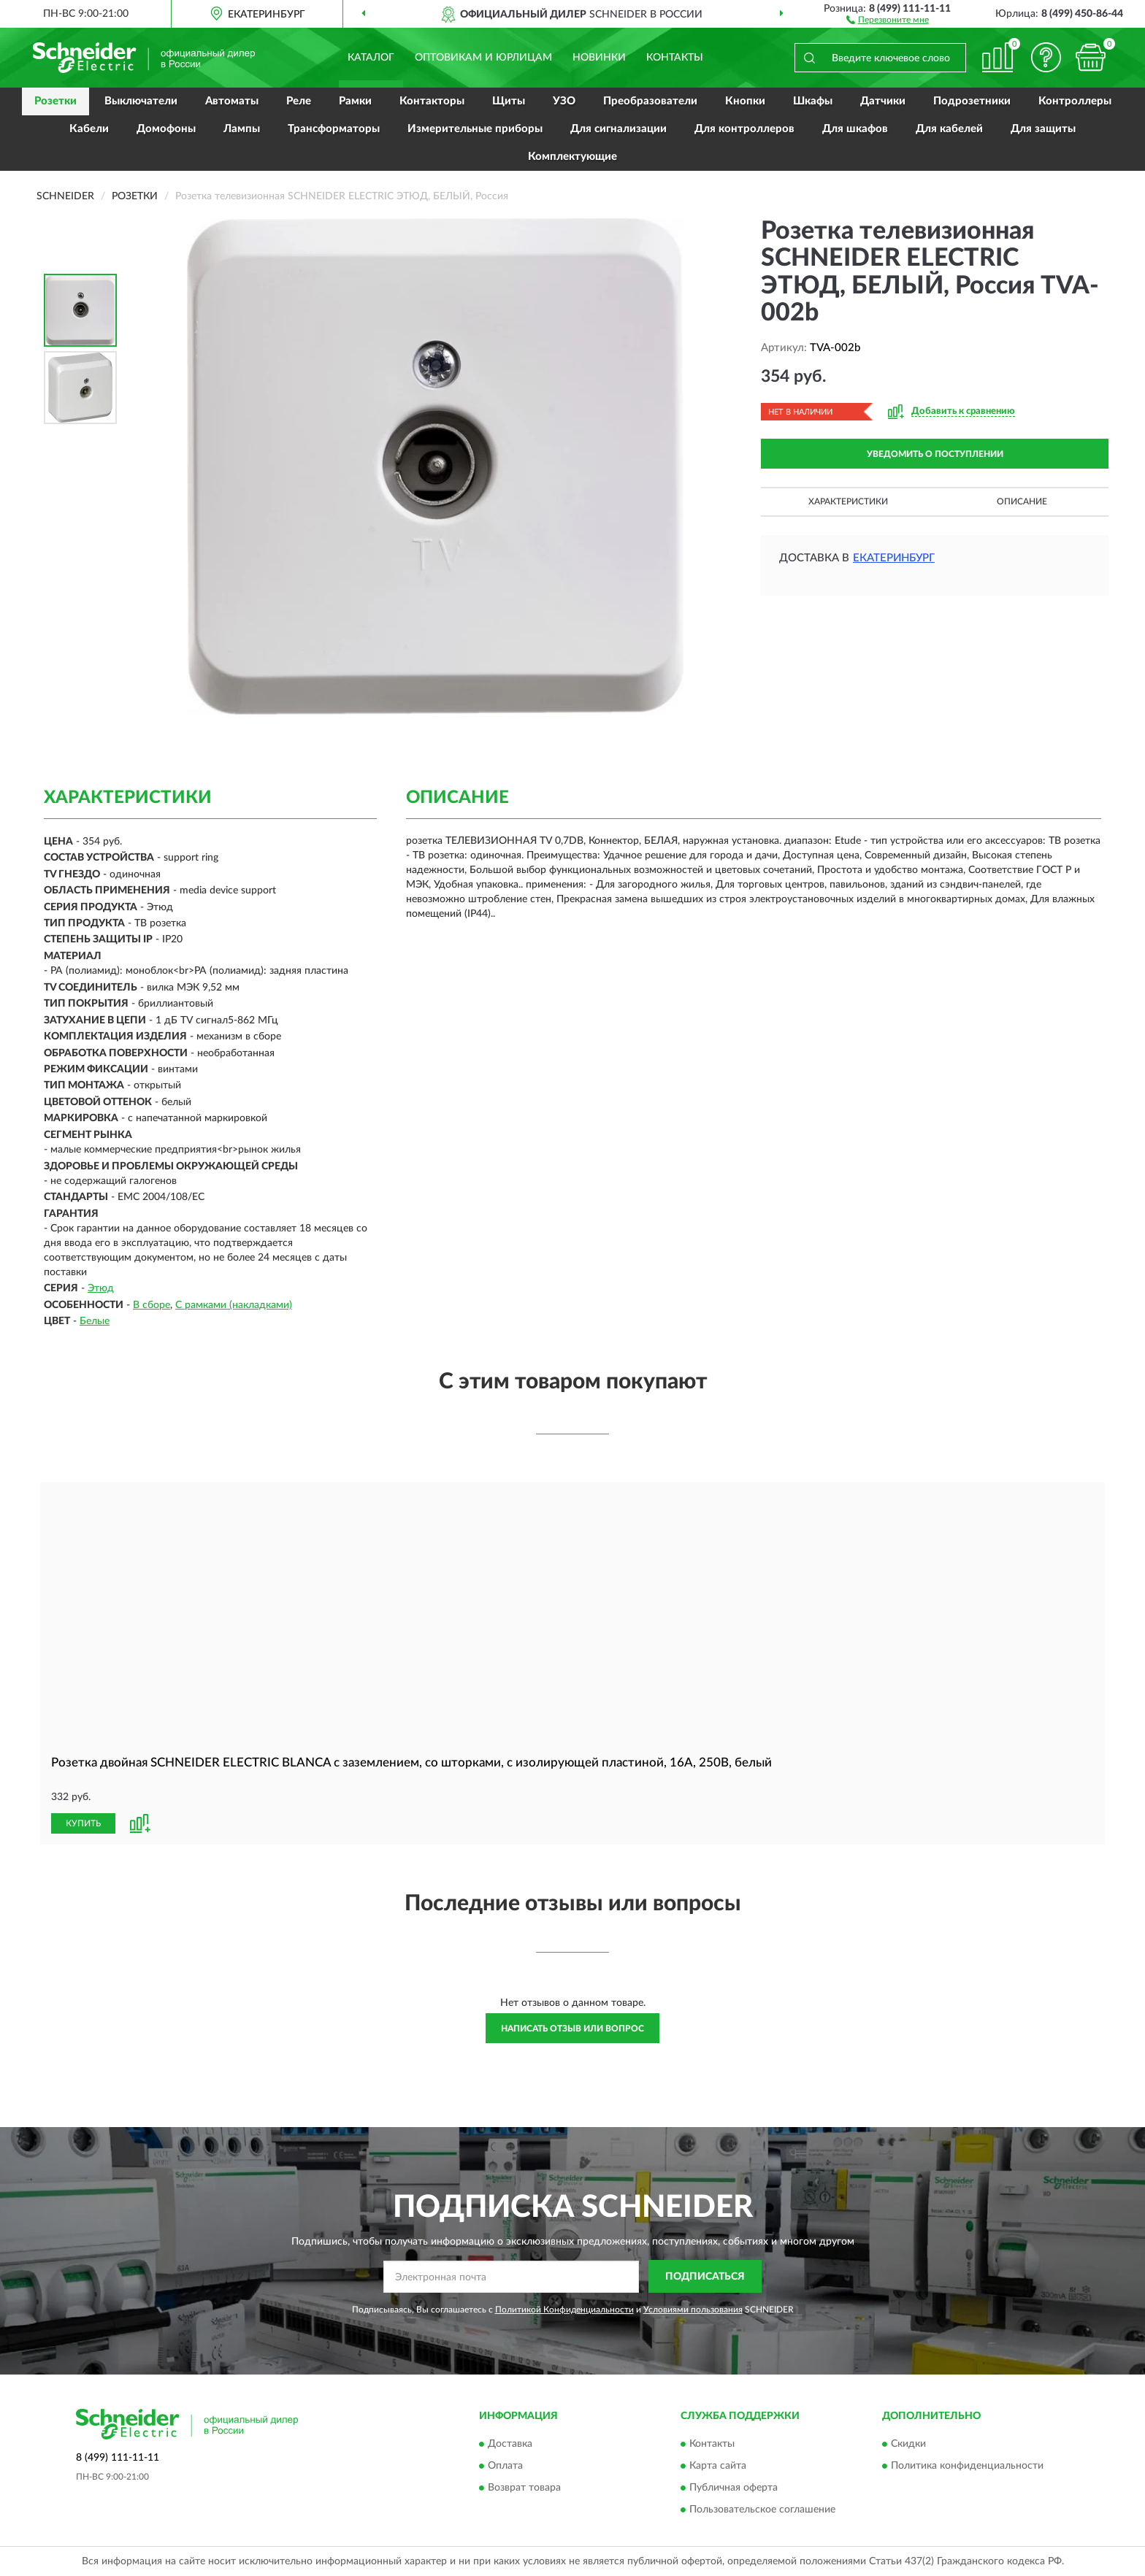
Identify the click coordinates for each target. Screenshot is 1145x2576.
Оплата (505, 2466)
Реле (298, 101)
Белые (95, 1321)
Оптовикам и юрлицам (483, 58)
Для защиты (1043, 128)
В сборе (151, 1305)
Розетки (55, 101)
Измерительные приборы (475, 128)
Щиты (508, 101)
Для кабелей (949, 128)
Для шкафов (855, 128)
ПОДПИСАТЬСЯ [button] (705, 2277)
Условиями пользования (693, 2309)
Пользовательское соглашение (762, 2510)
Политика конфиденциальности (967, 2466)
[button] (887, 19)
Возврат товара (524, 2488)
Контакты (674, 58)
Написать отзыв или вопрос (572, 2028)
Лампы (241, 128)
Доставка (510, 2444)
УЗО (564, 101)
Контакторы (431, 101)
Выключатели (140, 101)
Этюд (101, 1288)
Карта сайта (717, 2466)
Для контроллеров (744, 128)
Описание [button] (1022, 501)
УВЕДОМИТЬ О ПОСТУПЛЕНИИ (935, 454)
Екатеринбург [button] (894, 558)
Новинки (599, 58)
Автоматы (232, 101)
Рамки (355, 101)
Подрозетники (972, 101)
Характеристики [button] (848, 501)
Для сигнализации (618, 128)
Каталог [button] (371, 58)
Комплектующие (572, 156)
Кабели (89, 128)
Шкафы (812, 101)
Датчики (882, 101)
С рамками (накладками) (233, 1305)
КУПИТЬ (83, 1823)
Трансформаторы (334, 128)
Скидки (908, 2444)
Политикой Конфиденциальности (564, 2309)
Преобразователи (650, 101)
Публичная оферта (733, 2488)
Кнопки (745, 101)
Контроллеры (1074, 101)
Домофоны (166, 128)
